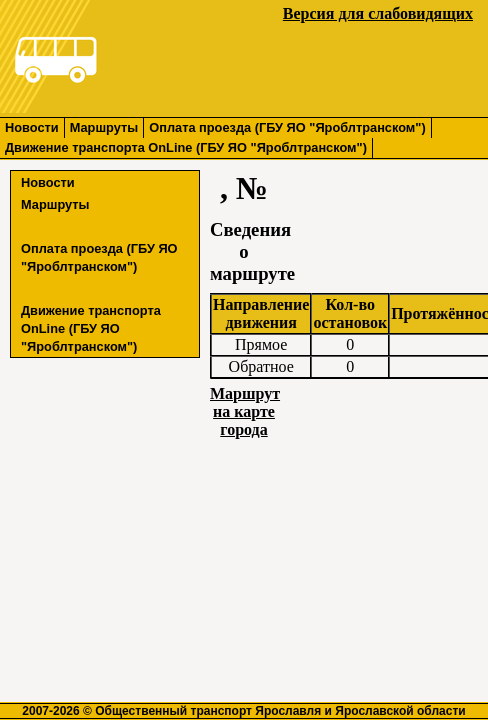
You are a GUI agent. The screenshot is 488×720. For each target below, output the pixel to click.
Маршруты (104, 127)
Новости (32, 127)
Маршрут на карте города (245, 411)
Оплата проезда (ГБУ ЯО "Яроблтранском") (287, 127)
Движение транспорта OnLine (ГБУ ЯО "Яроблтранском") (186, 147)
